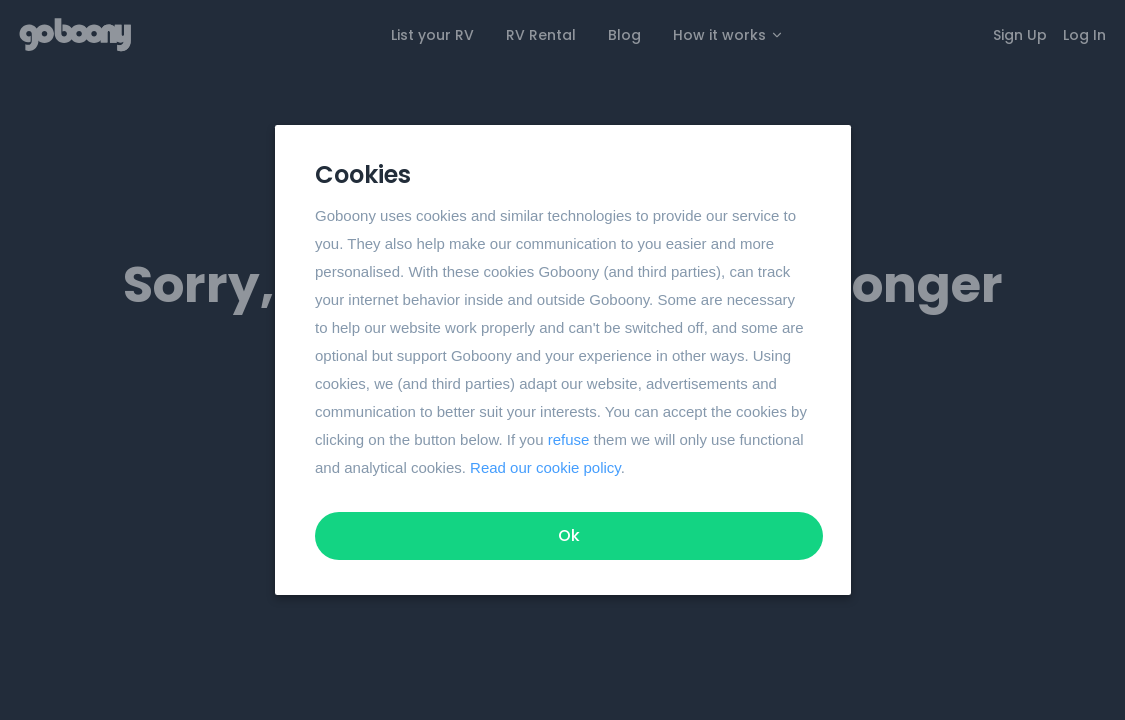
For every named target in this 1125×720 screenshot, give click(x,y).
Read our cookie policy (545, 467)
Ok (569, 535)
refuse (568, 439)
